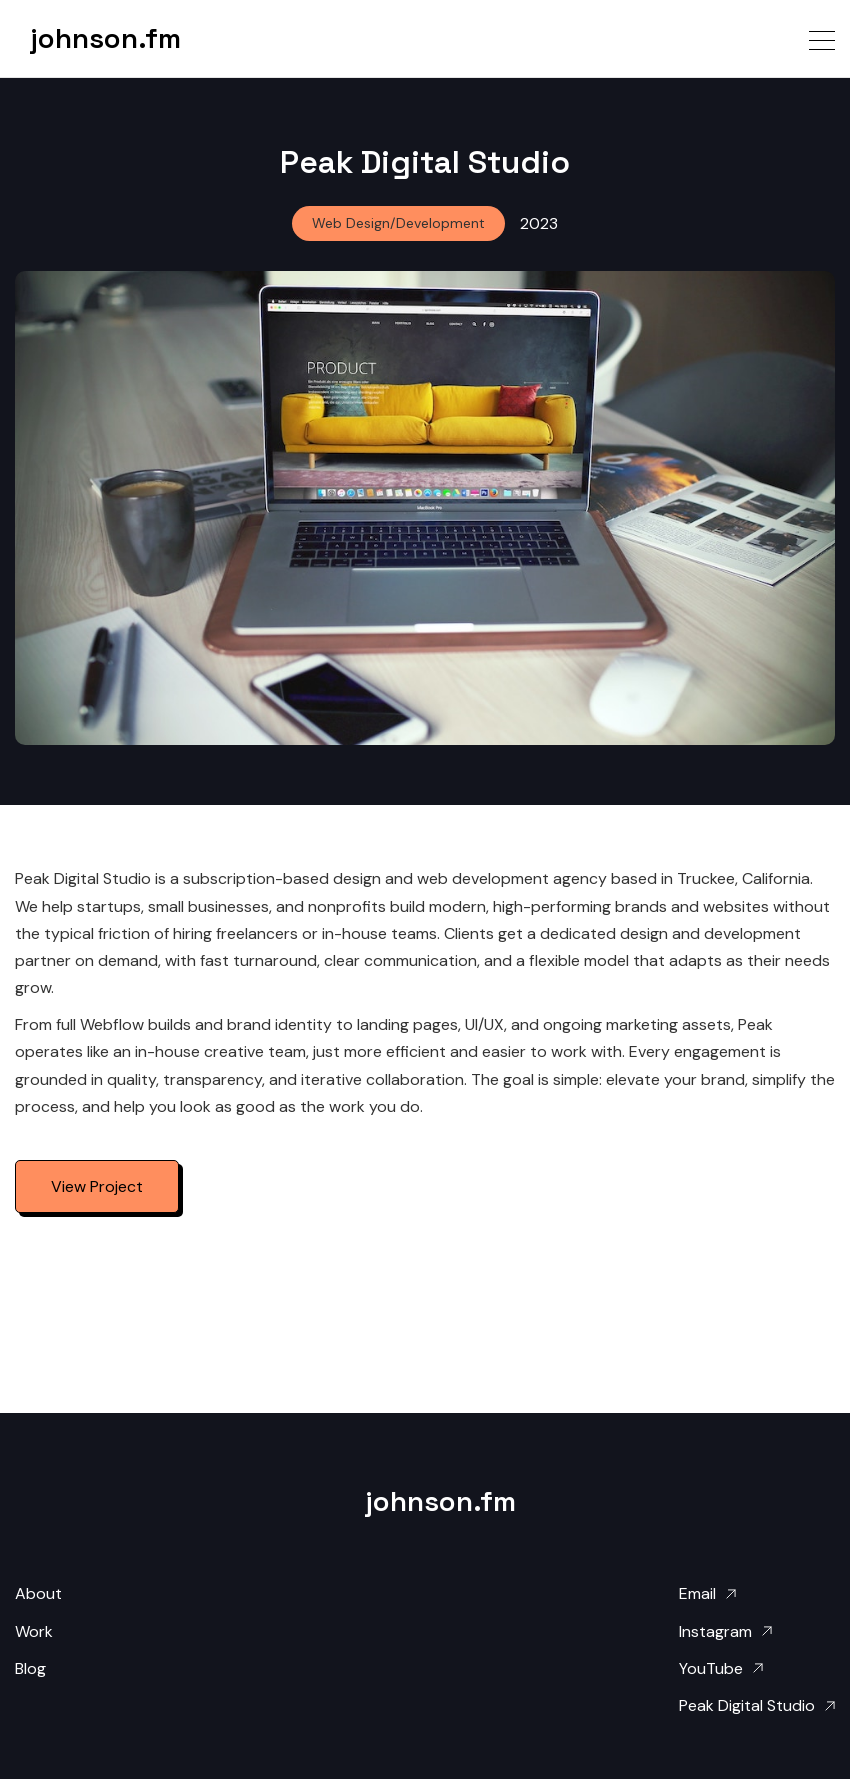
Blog (30, 1668)
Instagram (715, 1631)
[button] (822, 38)
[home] (90, 38)
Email (697, 1593)
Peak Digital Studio (747, 1705)
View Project (97, 1186)
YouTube (711, 1668)
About (38, 1593)
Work (34, 1631)
